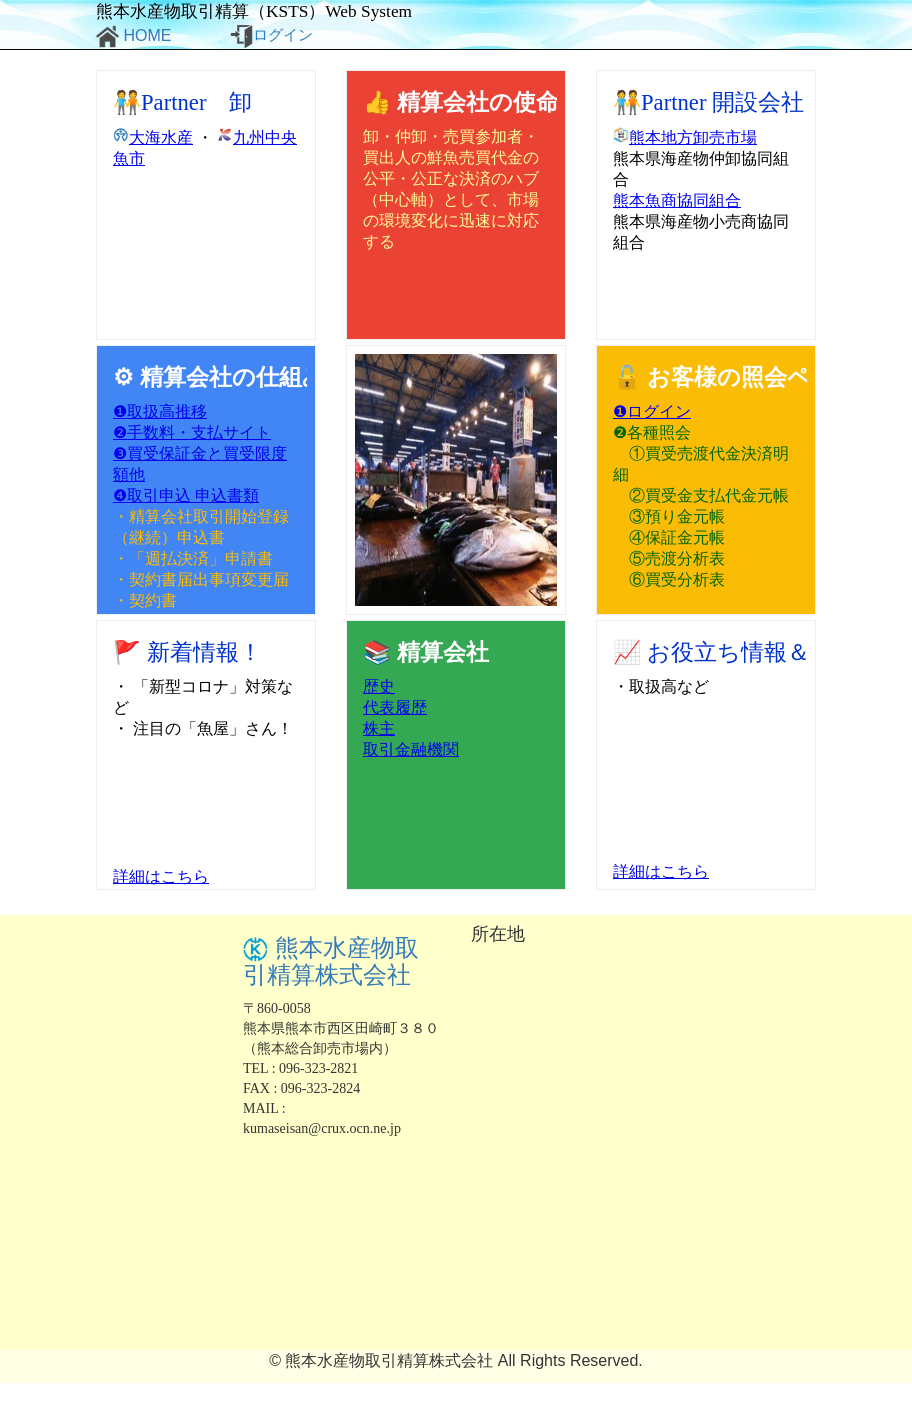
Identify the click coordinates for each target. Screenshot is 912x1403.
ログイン (271, 36)
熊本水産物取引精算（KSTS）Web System (254, 11)
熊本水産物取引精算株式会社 (331, 961)
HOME (133, 36)
